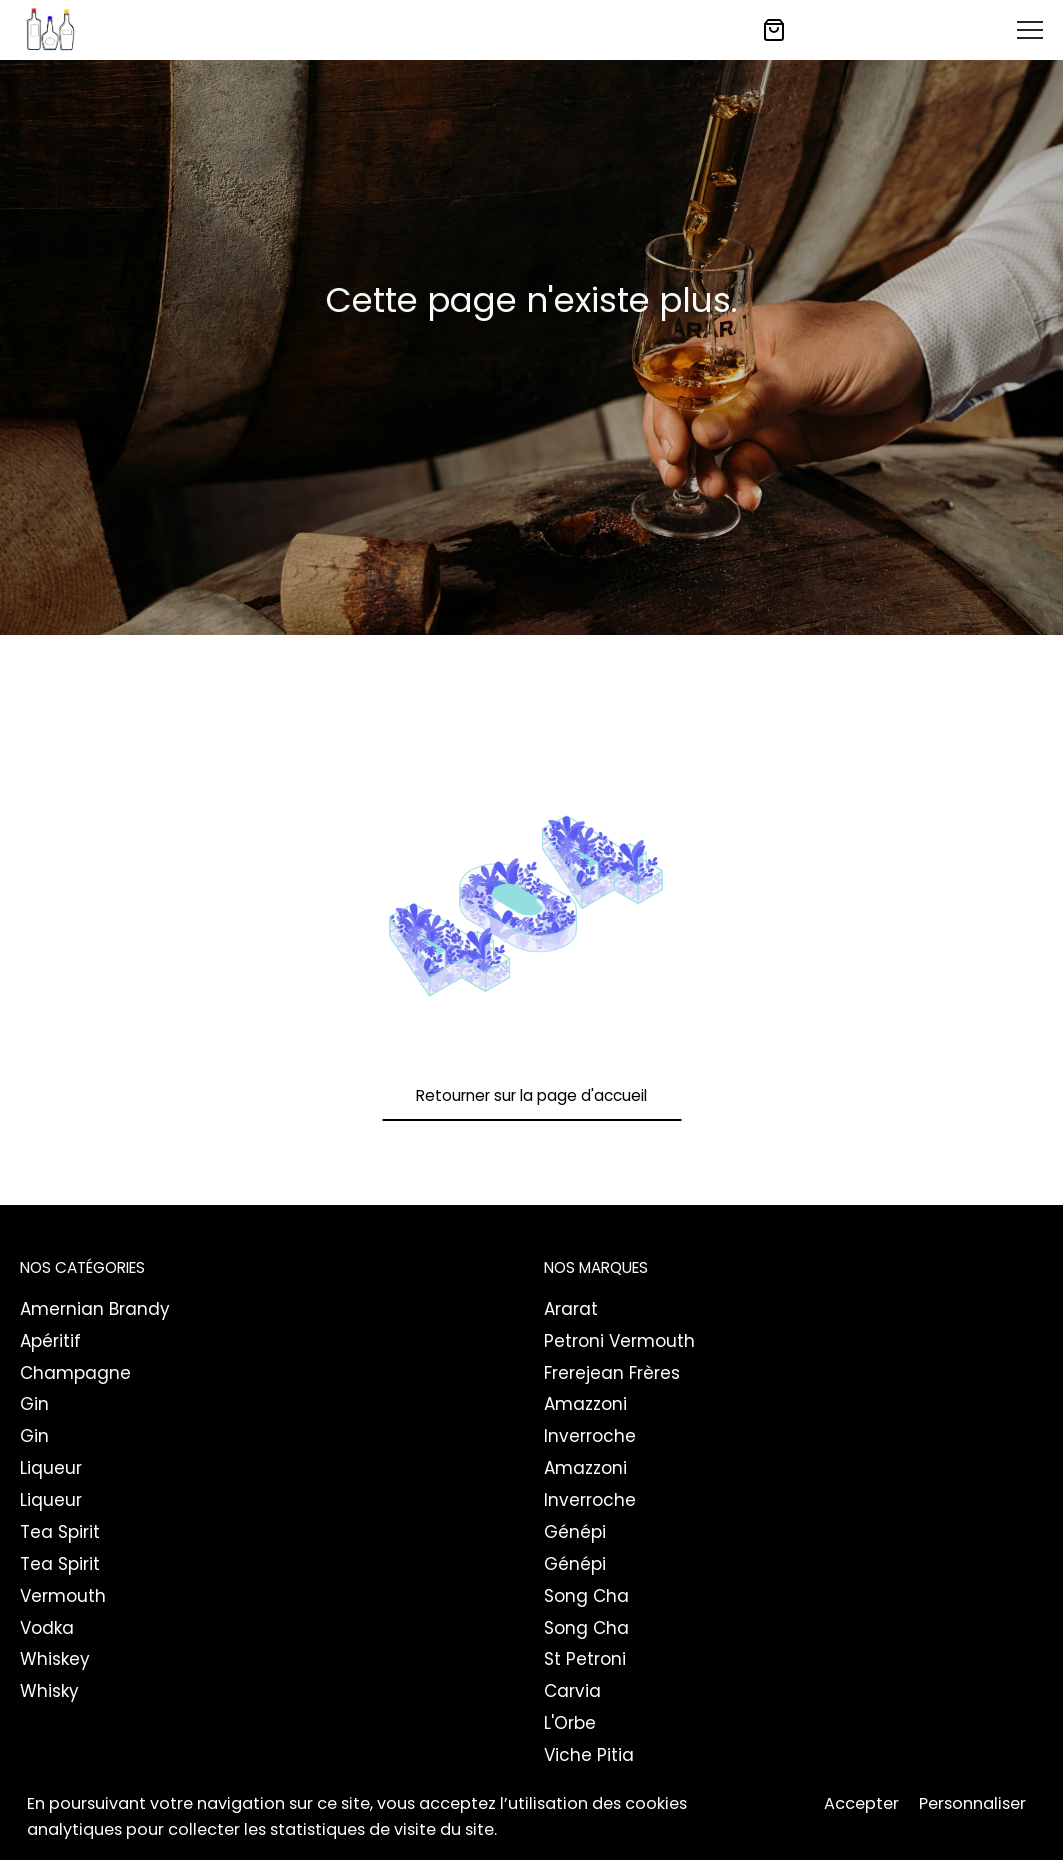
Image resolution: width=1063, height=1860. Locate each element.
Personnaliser (972, 1805)
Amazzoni (585, 1404)
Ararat (571, 1309)
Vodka (47, 1628)
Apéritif (50, 1341)
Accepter (861, 1805)
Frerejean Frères (612, 1373)
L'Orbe (570, 1723)
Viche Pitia (589, 1755)
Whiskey (55, 1659)
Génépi (575, 1532)
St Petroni (585, 1659)
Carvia (572, 1691)
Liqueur (51, 1468)
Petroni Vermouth (619, 1341)
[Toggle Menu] (1030, 30)
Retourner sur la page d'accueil (531, 1095)
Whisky (49, 1691)
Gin (34, 1404)
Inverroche (590, 1436)
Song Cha (586, 1596)
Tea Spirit (60, 1532)
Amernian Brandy (95, 1309)
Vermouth (63, 1596)
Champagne (75, 1373)
